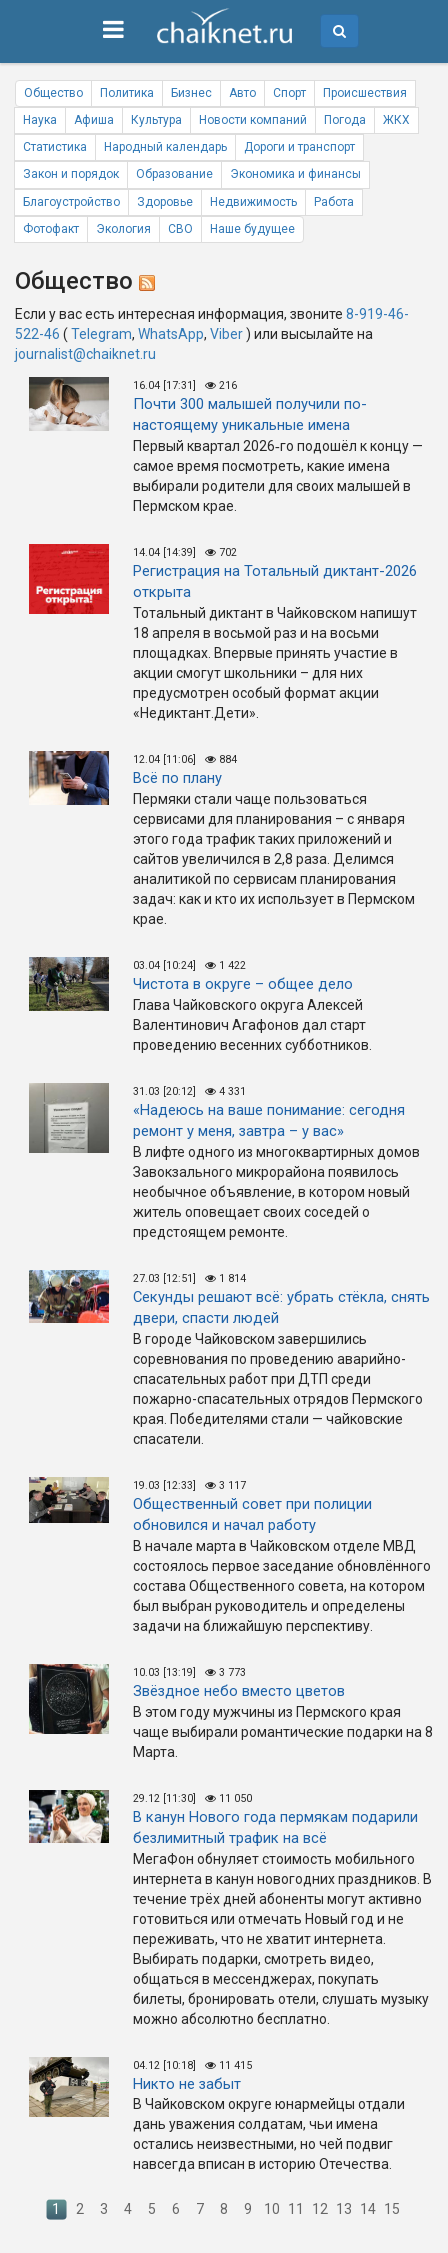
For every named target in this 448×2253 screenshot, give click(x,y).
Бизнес (191, 93)
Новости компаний (253, 120)
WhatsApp (171, 334)
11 (296, 2209)
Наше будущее (252, 229)
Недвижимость (253, 202)
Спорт (289, 93)
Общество (53, 93)
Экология (123, 229)
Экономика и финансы (295, 174)
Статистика (55, 147)
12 (320, 2209)
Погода (345, 120)
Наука (40, 120)
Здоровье (165, 202)
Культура (156, 120)
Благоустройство (71, 202)
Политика (127, 93)
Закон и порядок (71, 174)
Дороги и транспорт (299, 147)
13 (344, 2209)
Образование (174, 174)
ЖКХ (396, 120)
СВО (180, 229)
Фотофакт (51, 229)
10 (272, 2209)
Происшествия (365, 93)
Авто (242, 93)
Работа (334, 202)
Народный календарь (165, 147)
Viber (226, 334)
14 (368, 2209)
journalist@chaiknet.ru (85, 354)
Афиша (94, 120)
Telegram (101, 334)
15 (392, 2209)
